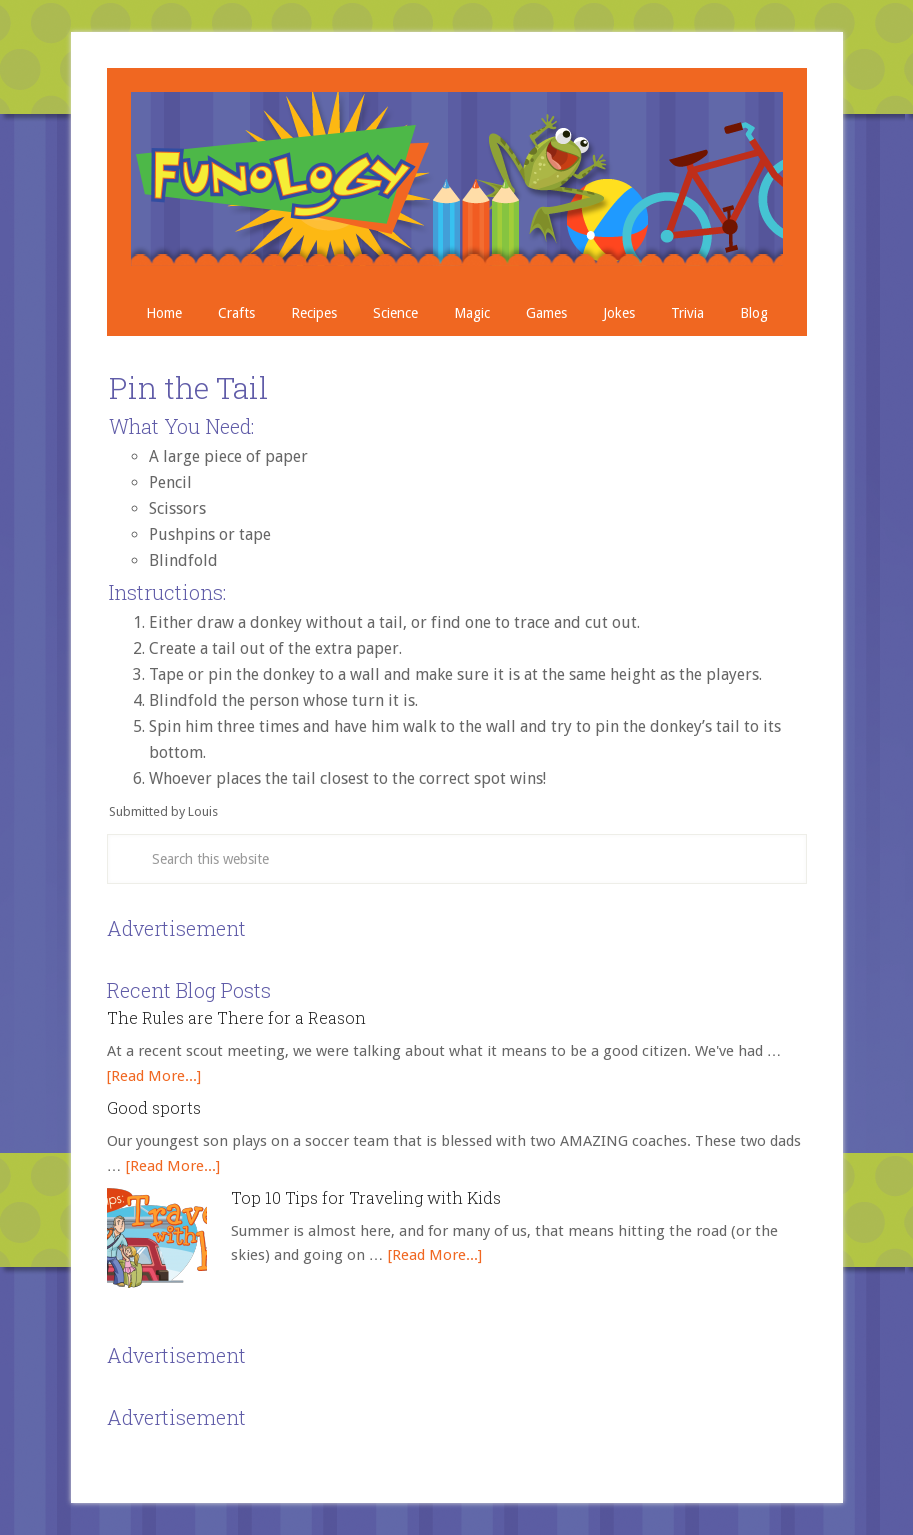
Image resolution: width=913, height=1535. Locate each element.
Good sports (154, 1107)
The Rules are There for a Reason (236, 1017)
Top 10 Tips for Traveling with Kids (366, 1197)
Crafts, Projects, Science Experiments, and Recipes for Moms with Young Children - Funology (457, 179)
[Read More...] (154, 1076)
